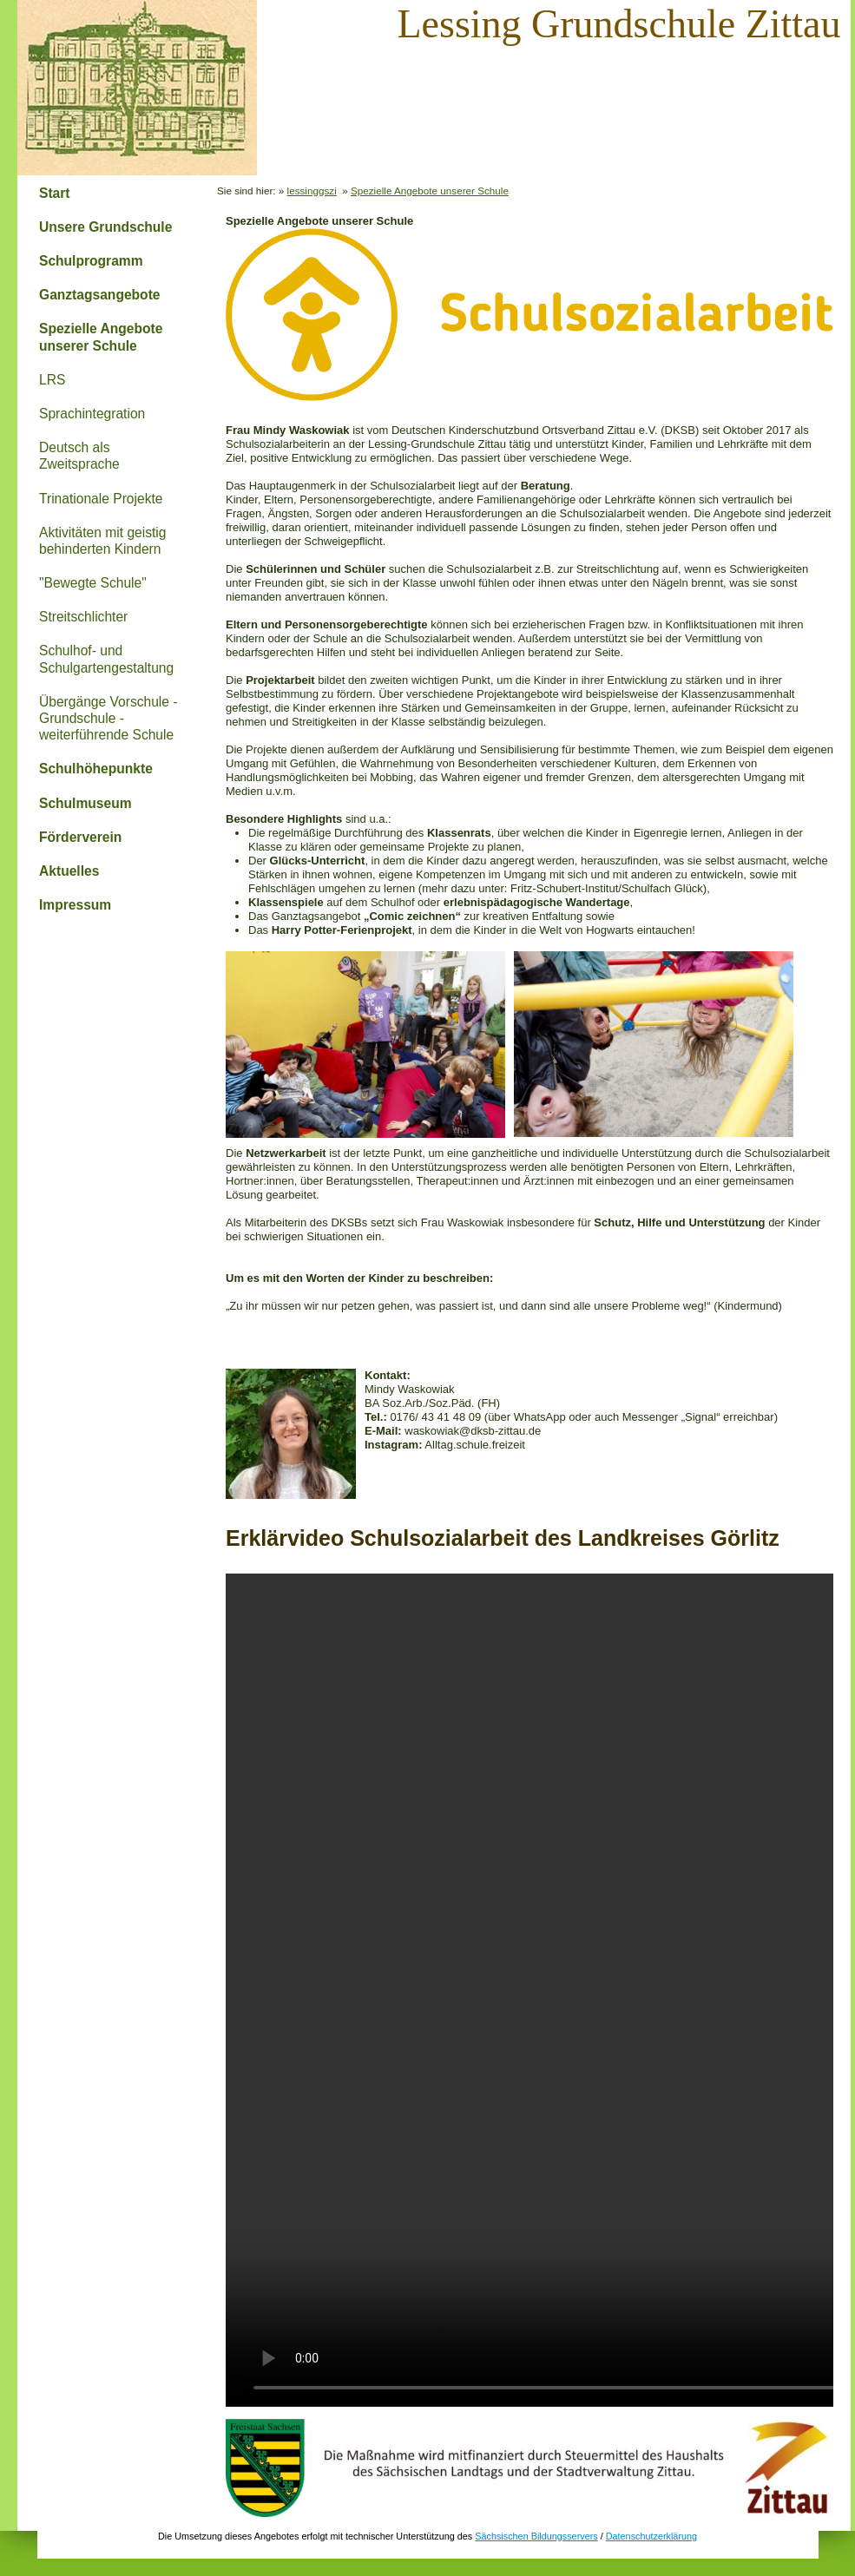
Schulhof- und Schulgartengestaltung (106, 658)
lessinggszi (312, 190)
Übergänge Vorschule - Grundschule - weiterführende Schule (108, 718)
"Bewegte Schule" (93, 582)
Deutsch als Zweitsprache (79, 455)
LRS (52, 379)
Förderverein (80, 837)
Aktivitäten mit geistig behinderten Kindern (102, 540)
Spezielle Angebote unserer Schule (100, 336)
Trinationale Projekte (100, 498)
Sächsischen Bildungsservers (536, 2536)
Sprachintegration (92, 413)
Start (54, 193)
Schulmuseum (85, 803)
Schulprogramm (91, 260)
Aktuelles (69, 871)
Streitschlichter (83, 616)
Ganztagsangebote (100, 294)
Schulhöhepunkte (96, 768)
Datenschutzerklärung (651, 2536)
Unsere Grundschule (105, 227)
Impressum (75, 904)
